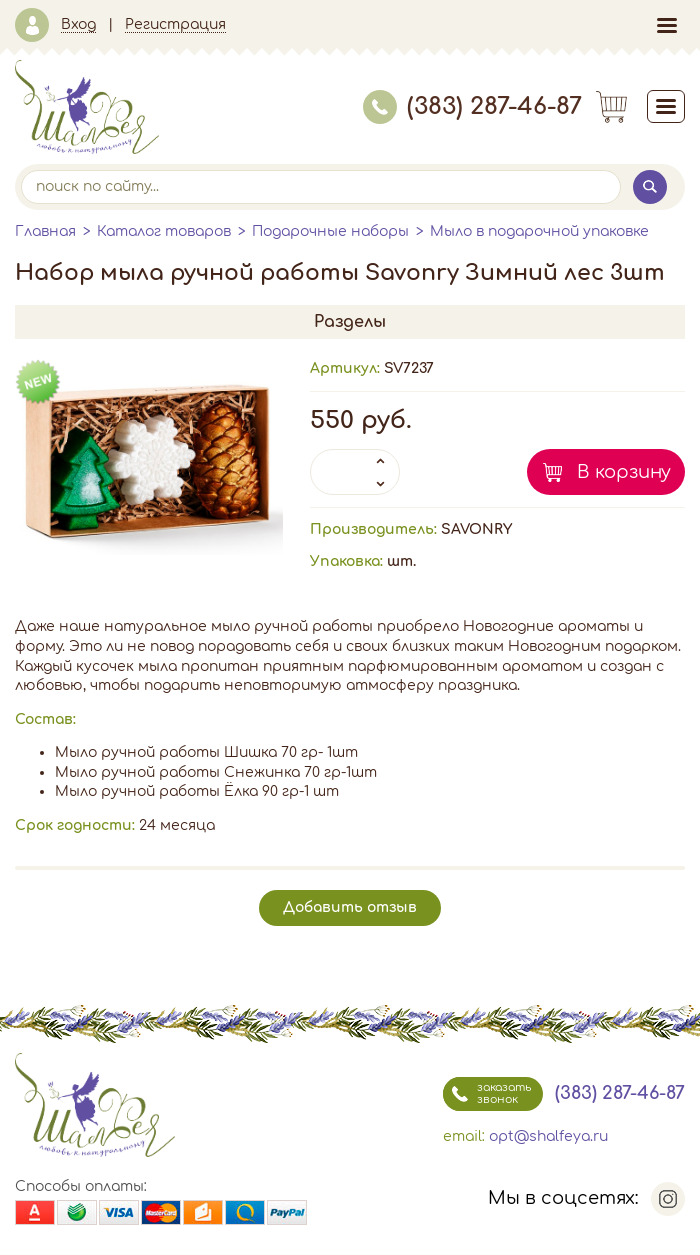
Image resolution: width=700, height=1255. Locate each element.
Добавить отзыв (350, 907)
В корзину (624, 472)
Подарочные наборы (330, 231)
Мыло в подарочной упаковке (539, 231)
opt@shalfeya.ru (548, 1136)
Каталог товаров (164, 231)
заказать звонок (487, 1094)
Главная (45, 231)
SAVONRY (476, 529)
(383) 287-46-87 (472, 106)
